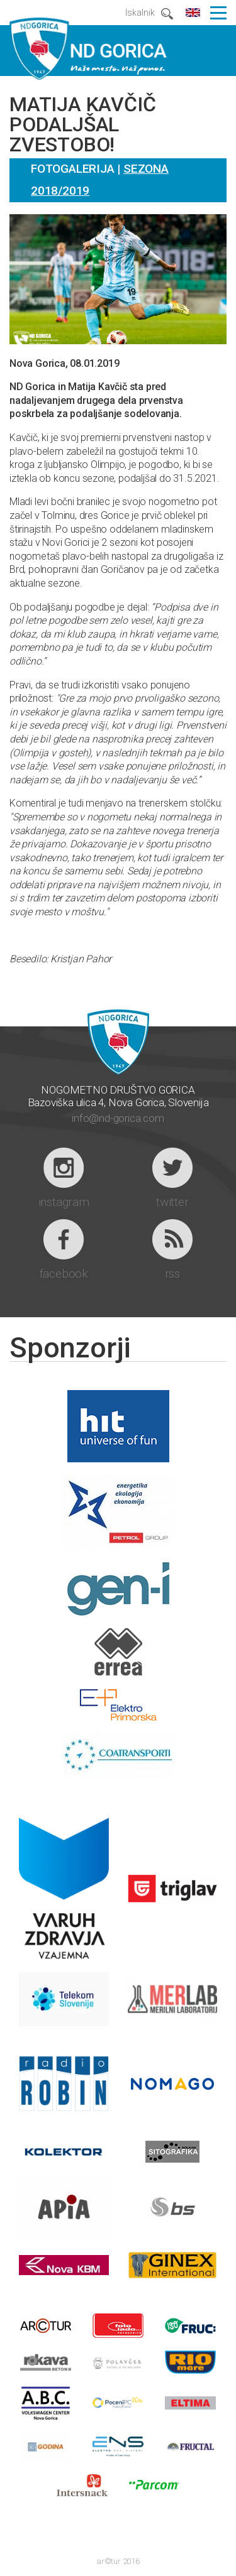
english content (193, 13)
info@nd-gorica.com (118, 1118)
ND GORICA (88, 48)
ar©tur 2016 (118, 2561)
